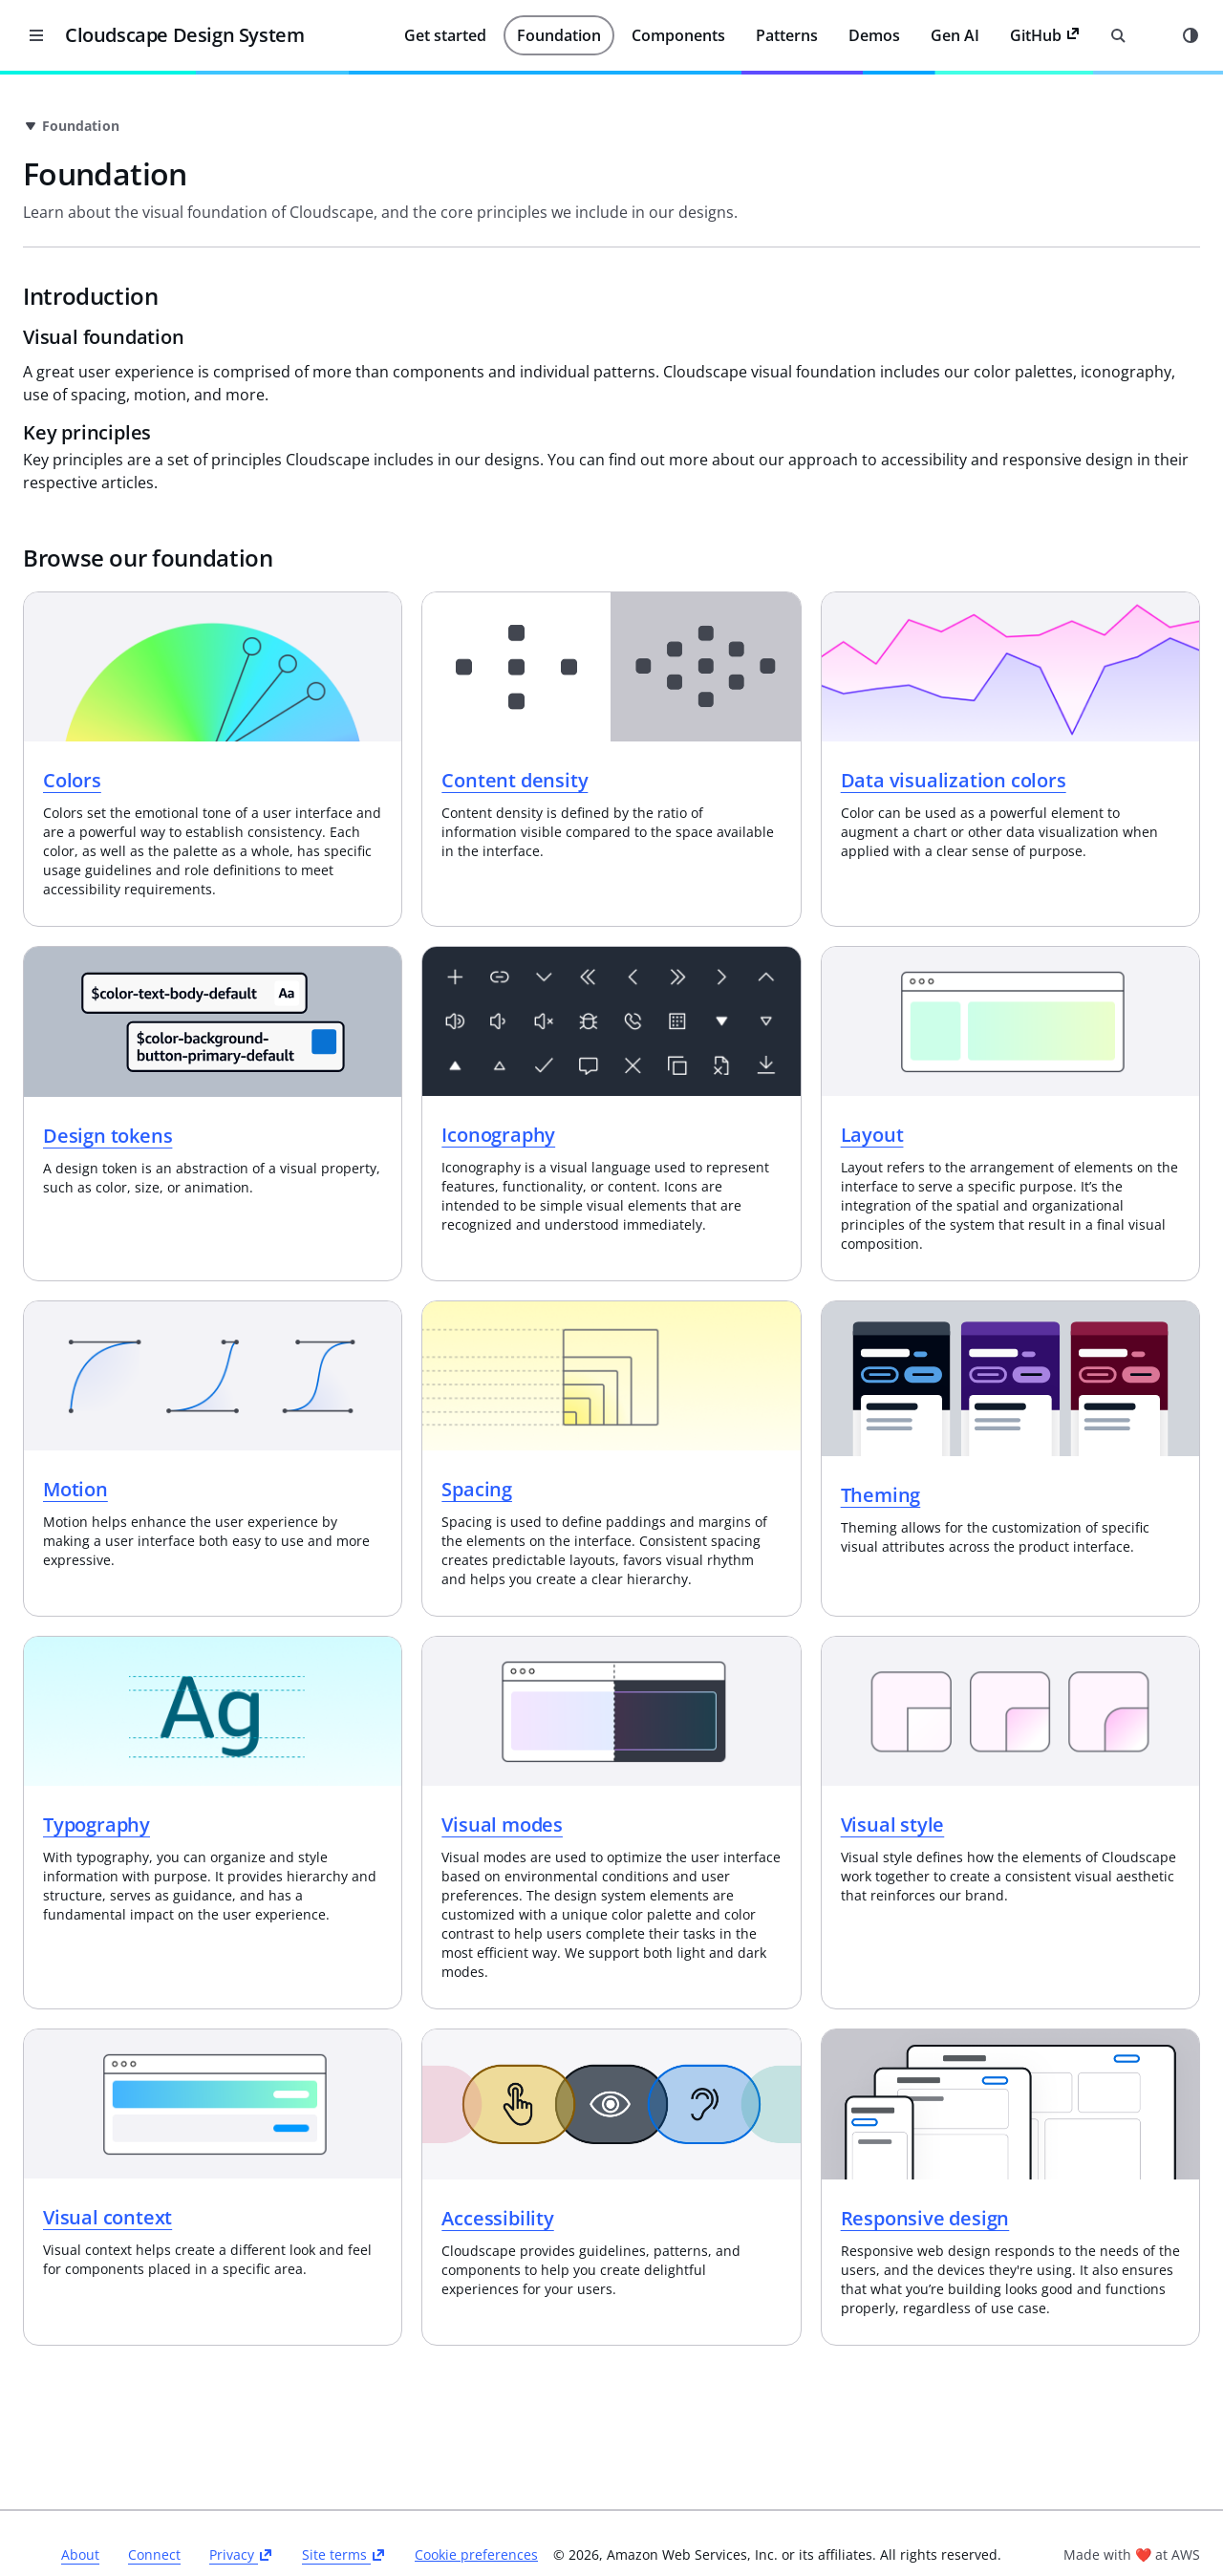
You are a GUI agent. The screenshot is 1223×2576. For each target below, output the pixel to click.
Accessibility (677, 2175)
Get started (445, 35)
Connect (384, 2497)
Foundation (559, 35)
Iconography (678, 1102)
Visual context (375, 2175)
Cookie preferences (706, 2497)
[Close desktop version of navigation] (36, 35)
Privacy (472, 2497)
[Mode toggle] (1190, 35)
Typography (364, 1779)
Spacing (656, 1440)
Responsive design (1014, 2175)
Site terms (574, 2497)
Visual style (982, 1779)
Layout (961, 1102)
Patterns (787, 35)
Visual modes (681, 1779)
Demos (874, 35)
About (310, 2497)
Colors (340, 745)
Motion (343, 1440)
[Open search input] (1118, 35)
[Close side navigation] (238, 103)
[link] (532, 126)
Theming (970, 1445)
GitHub (1045, 35)
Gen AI (955, 35)
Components (678, 35)
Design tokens (375, 1103)
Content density (694, 745)
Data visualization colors (1042, 745)
